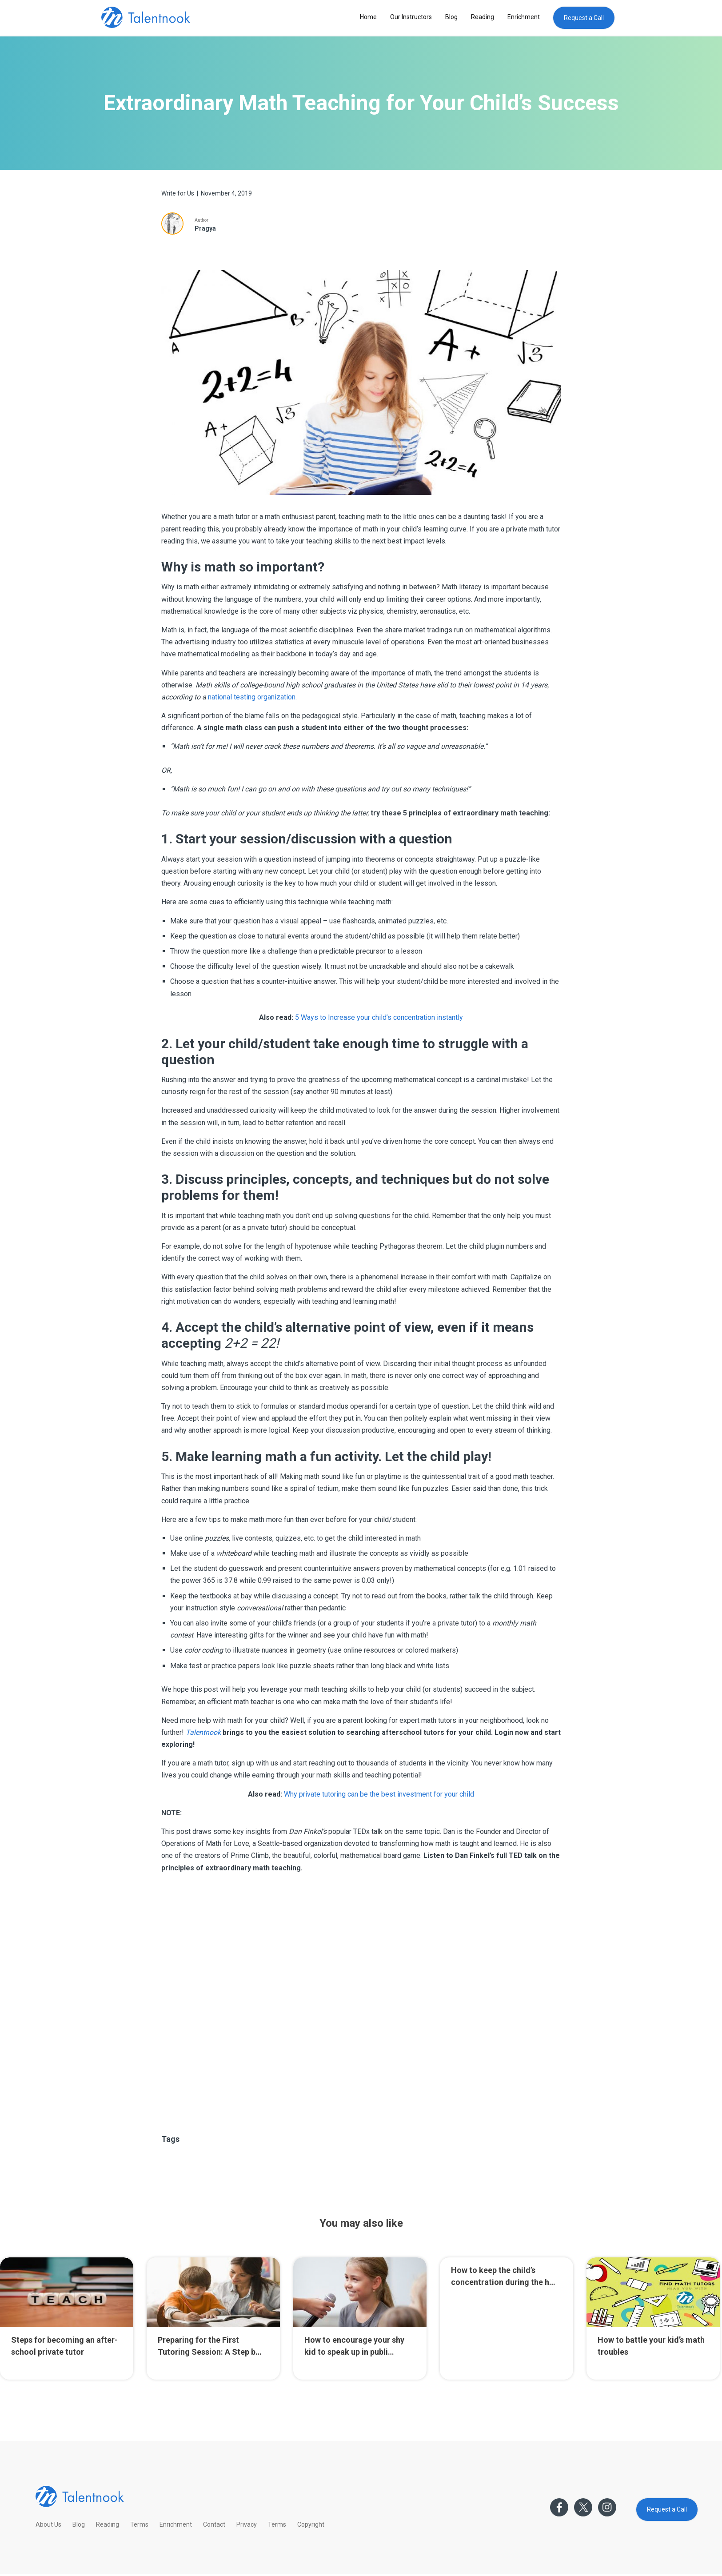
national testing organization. (252, 697)
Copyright (310, 2524)
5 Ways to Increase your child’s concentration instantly (379, 1017)
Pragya (205, 228)
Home (368, 16)
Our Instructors (411, 16)
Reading (482, 16)
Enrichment (523, 16)
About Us (48, 2524)
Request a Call (584, 17)
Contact (214, 2524)
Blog (451, 16)
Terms (139, 2524)
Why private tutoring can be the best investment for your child (379, 1794)
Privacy (246, 2524)
